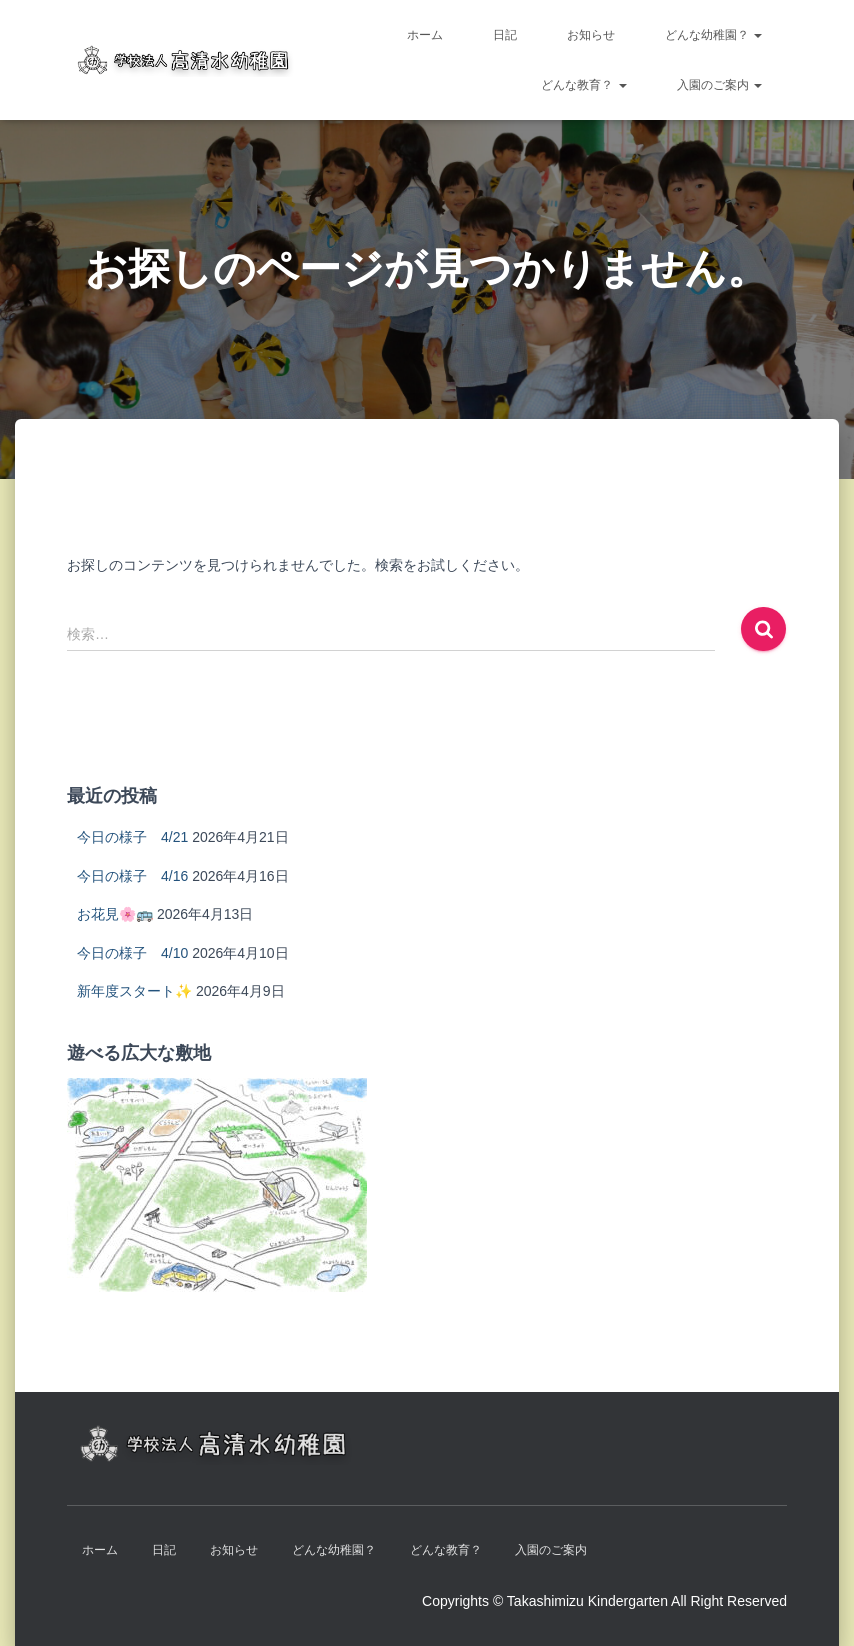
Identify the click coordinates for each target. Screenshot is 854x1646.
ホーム (425, 35)
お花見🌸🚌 (115, 914)
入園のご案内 (719, 85)
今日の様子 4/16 (132, 876)
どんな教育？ (583, 85)
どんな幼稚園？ (713, 35)
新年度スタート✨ (134, 991)
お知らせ (591, 35)
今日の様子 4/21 (132, 837)
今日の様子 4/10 (132, 953)
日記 (505, 35)
